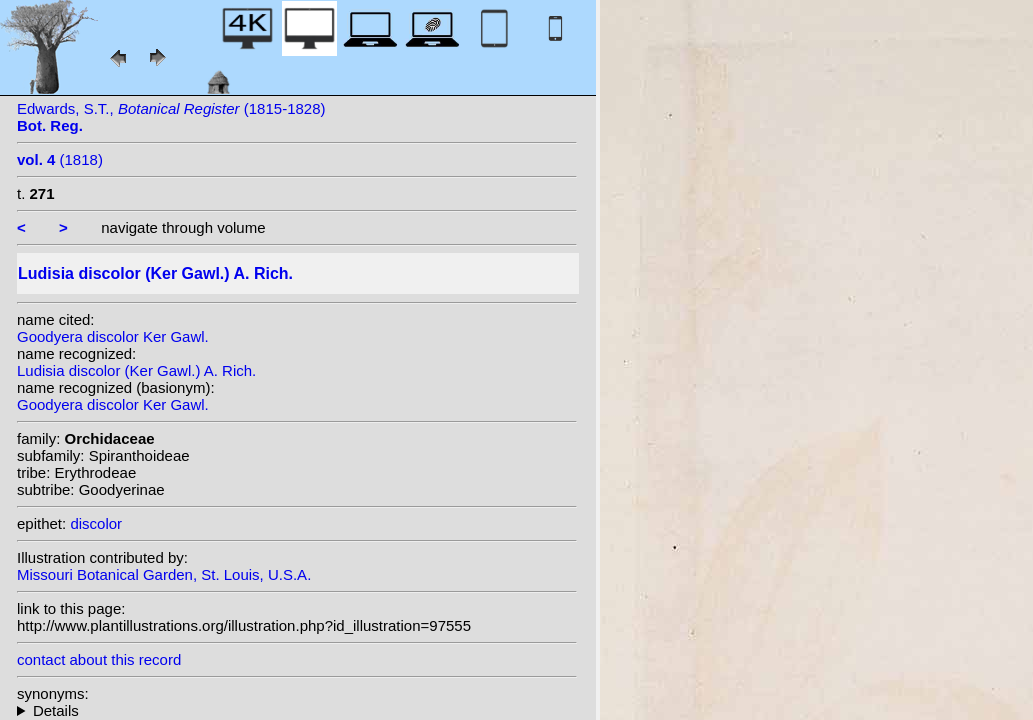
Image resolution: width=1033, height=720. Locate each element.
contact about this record (99, 659)
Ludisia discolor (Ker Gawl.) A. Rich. (136, 370)
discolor (96, 523)
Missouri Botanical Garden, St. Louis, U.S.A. (164, 574)
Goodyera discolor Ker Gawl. (113, 336)
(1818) (60, 159)
